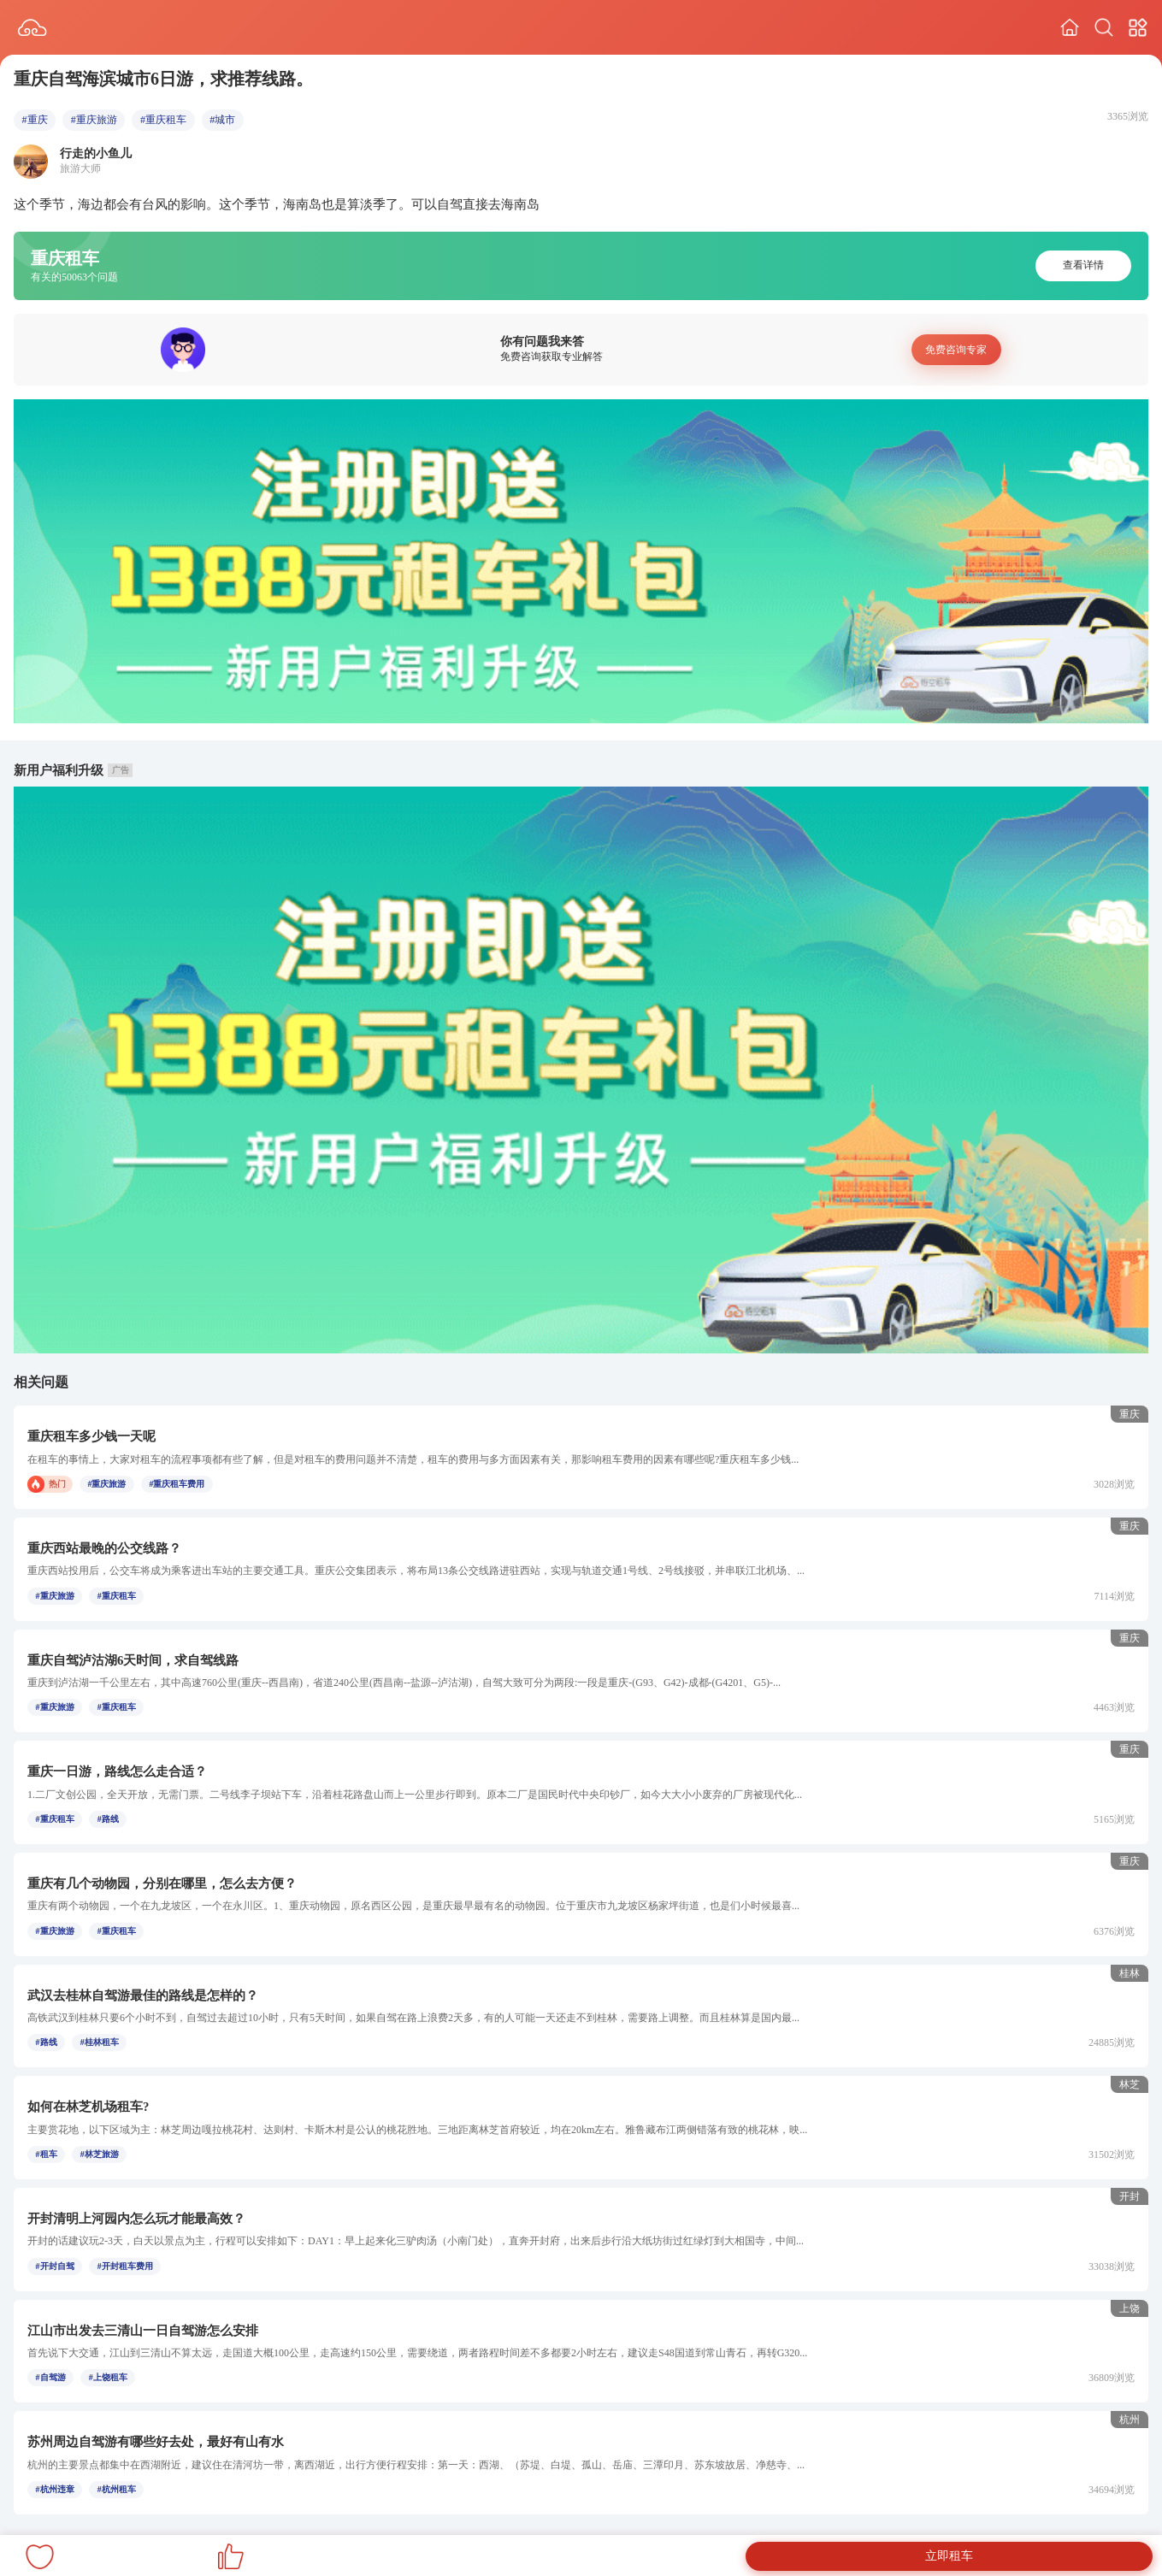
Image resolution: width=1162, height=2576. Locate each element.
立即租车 (949, 2555)
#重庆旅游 (94, 120)
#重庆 (35, 120)
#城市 (222, 120)
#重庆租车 (163, 120)
